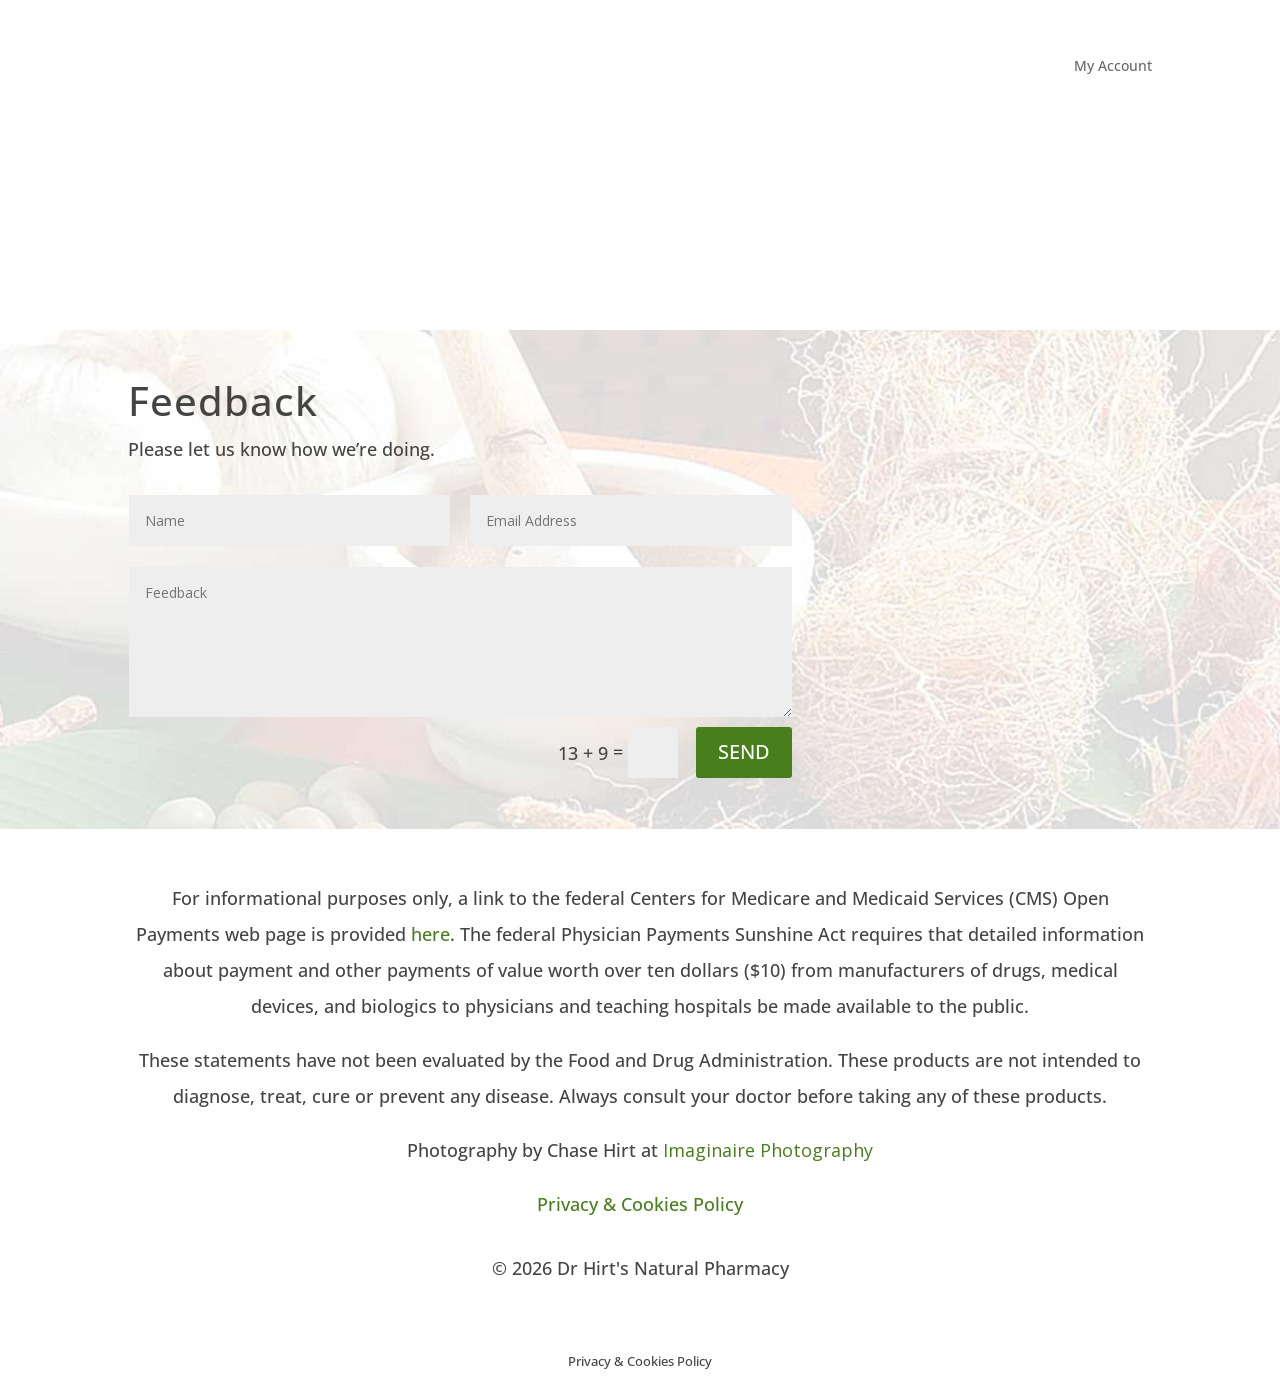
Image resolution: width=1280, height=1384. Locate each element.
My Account (1113, 67)
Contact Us (1116, 230)
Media (1037, 230)
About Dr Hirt (785, 230)
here (430, 934)
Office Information (933, 230)
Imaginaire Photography (768, 1150)
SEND (744, 751)
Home (699, 230)
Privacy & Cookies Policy (640, 1204)
